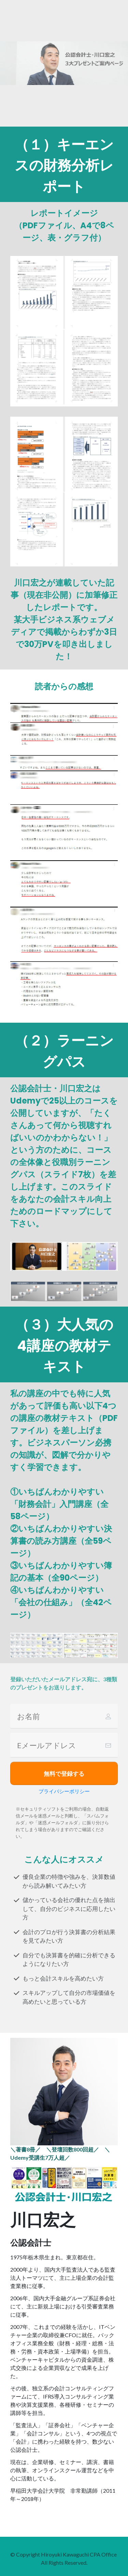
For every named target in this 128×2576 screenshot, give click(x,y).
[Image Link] (64, 2184)
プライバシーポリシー (64, 1791)
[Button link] (64, 1773)
